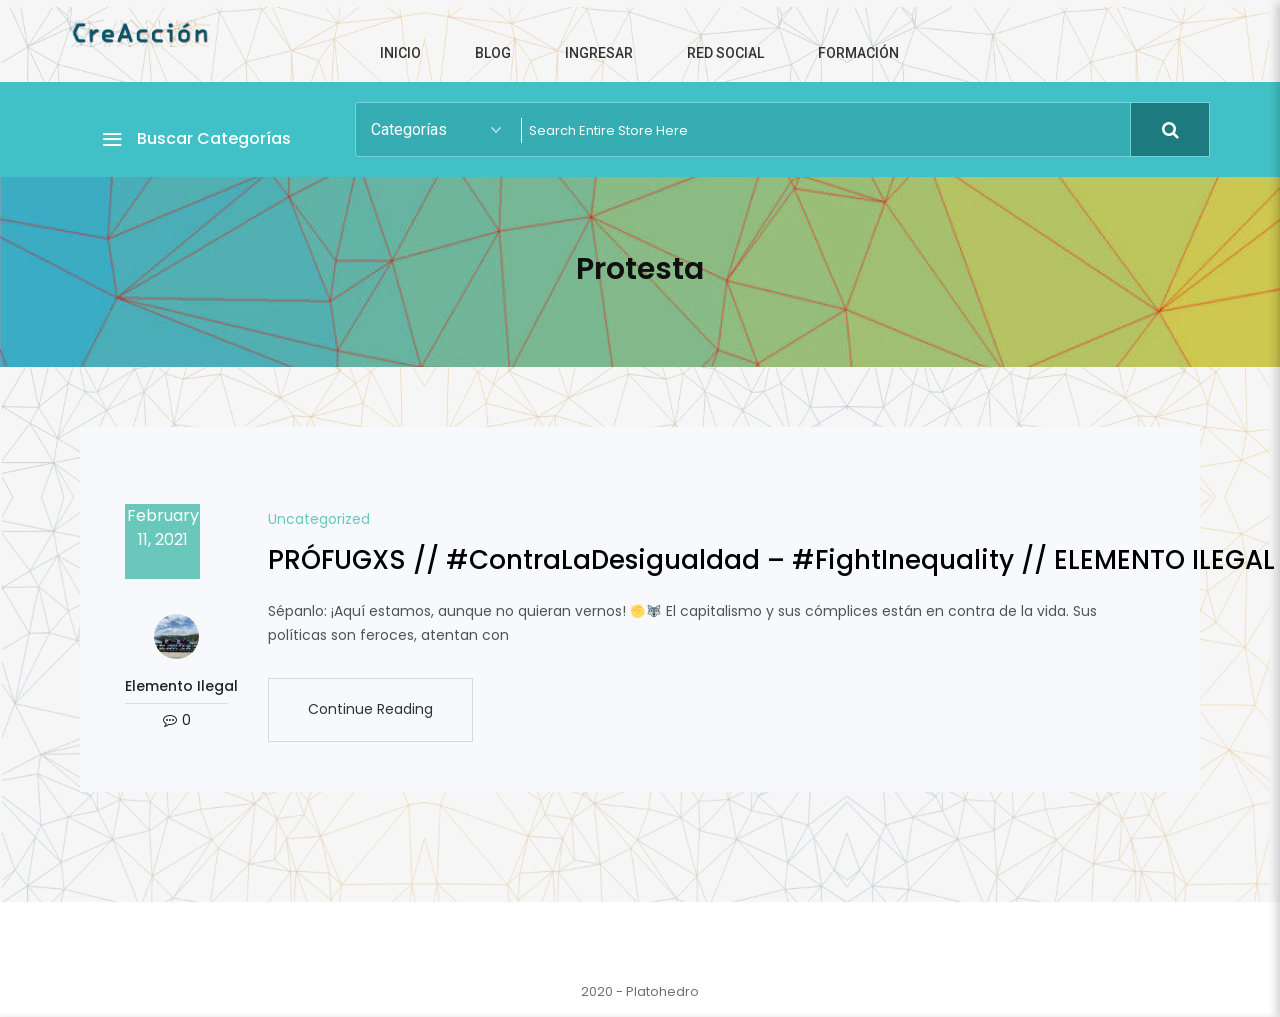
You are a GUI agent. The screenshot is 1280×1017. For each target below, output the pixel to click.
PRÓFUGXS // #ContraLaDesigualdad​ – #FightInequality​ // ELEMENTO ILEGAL (771, 560)
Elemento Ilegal (176, 686)
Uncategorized (319, 519)
